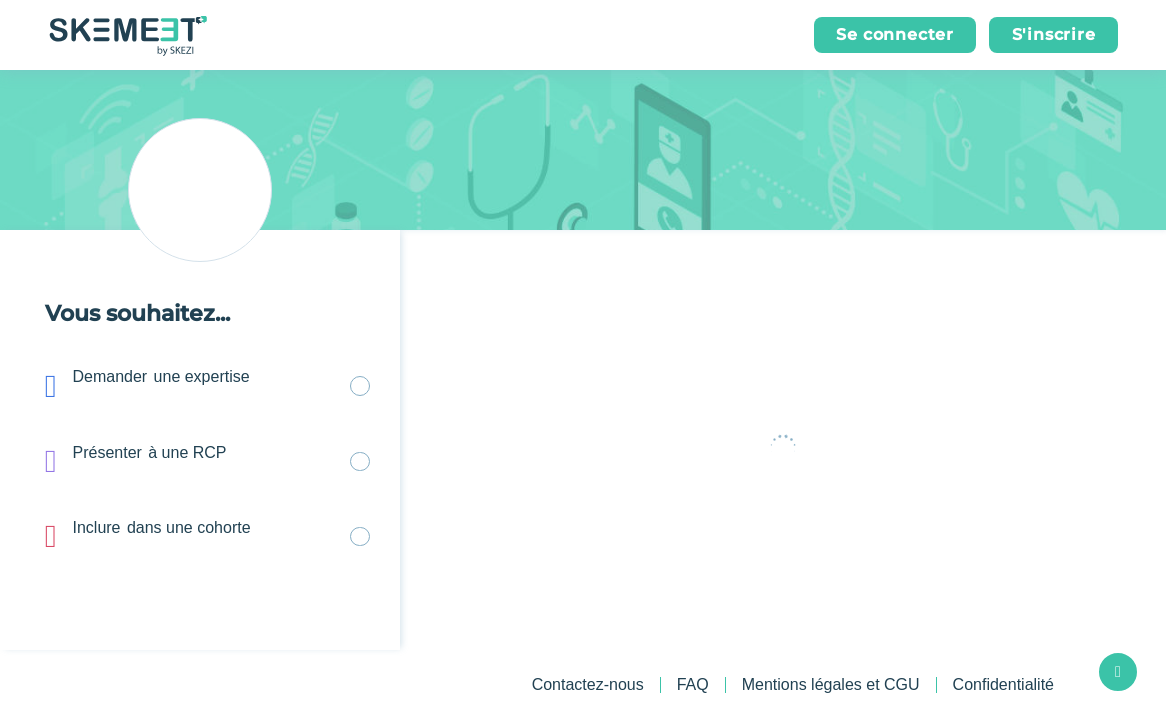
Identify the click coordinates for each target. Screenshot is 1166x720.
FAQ (693, 684)
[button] (895, 35)
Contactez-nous (588, 684)
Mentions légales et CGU (831, 685)
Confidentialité (1003, 685)
